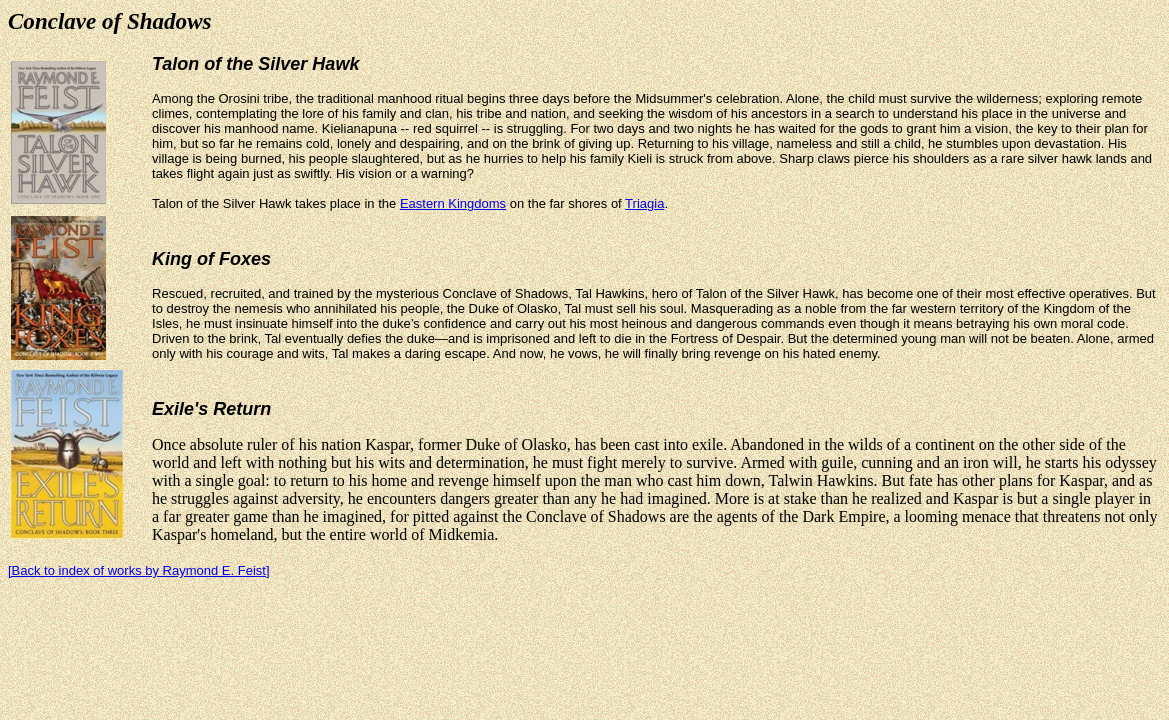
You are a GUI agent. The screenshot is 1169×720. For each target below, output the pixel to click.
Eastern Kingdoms (453, 203)
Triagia (644, 203)
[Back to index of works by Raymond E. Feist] (139, 570)
